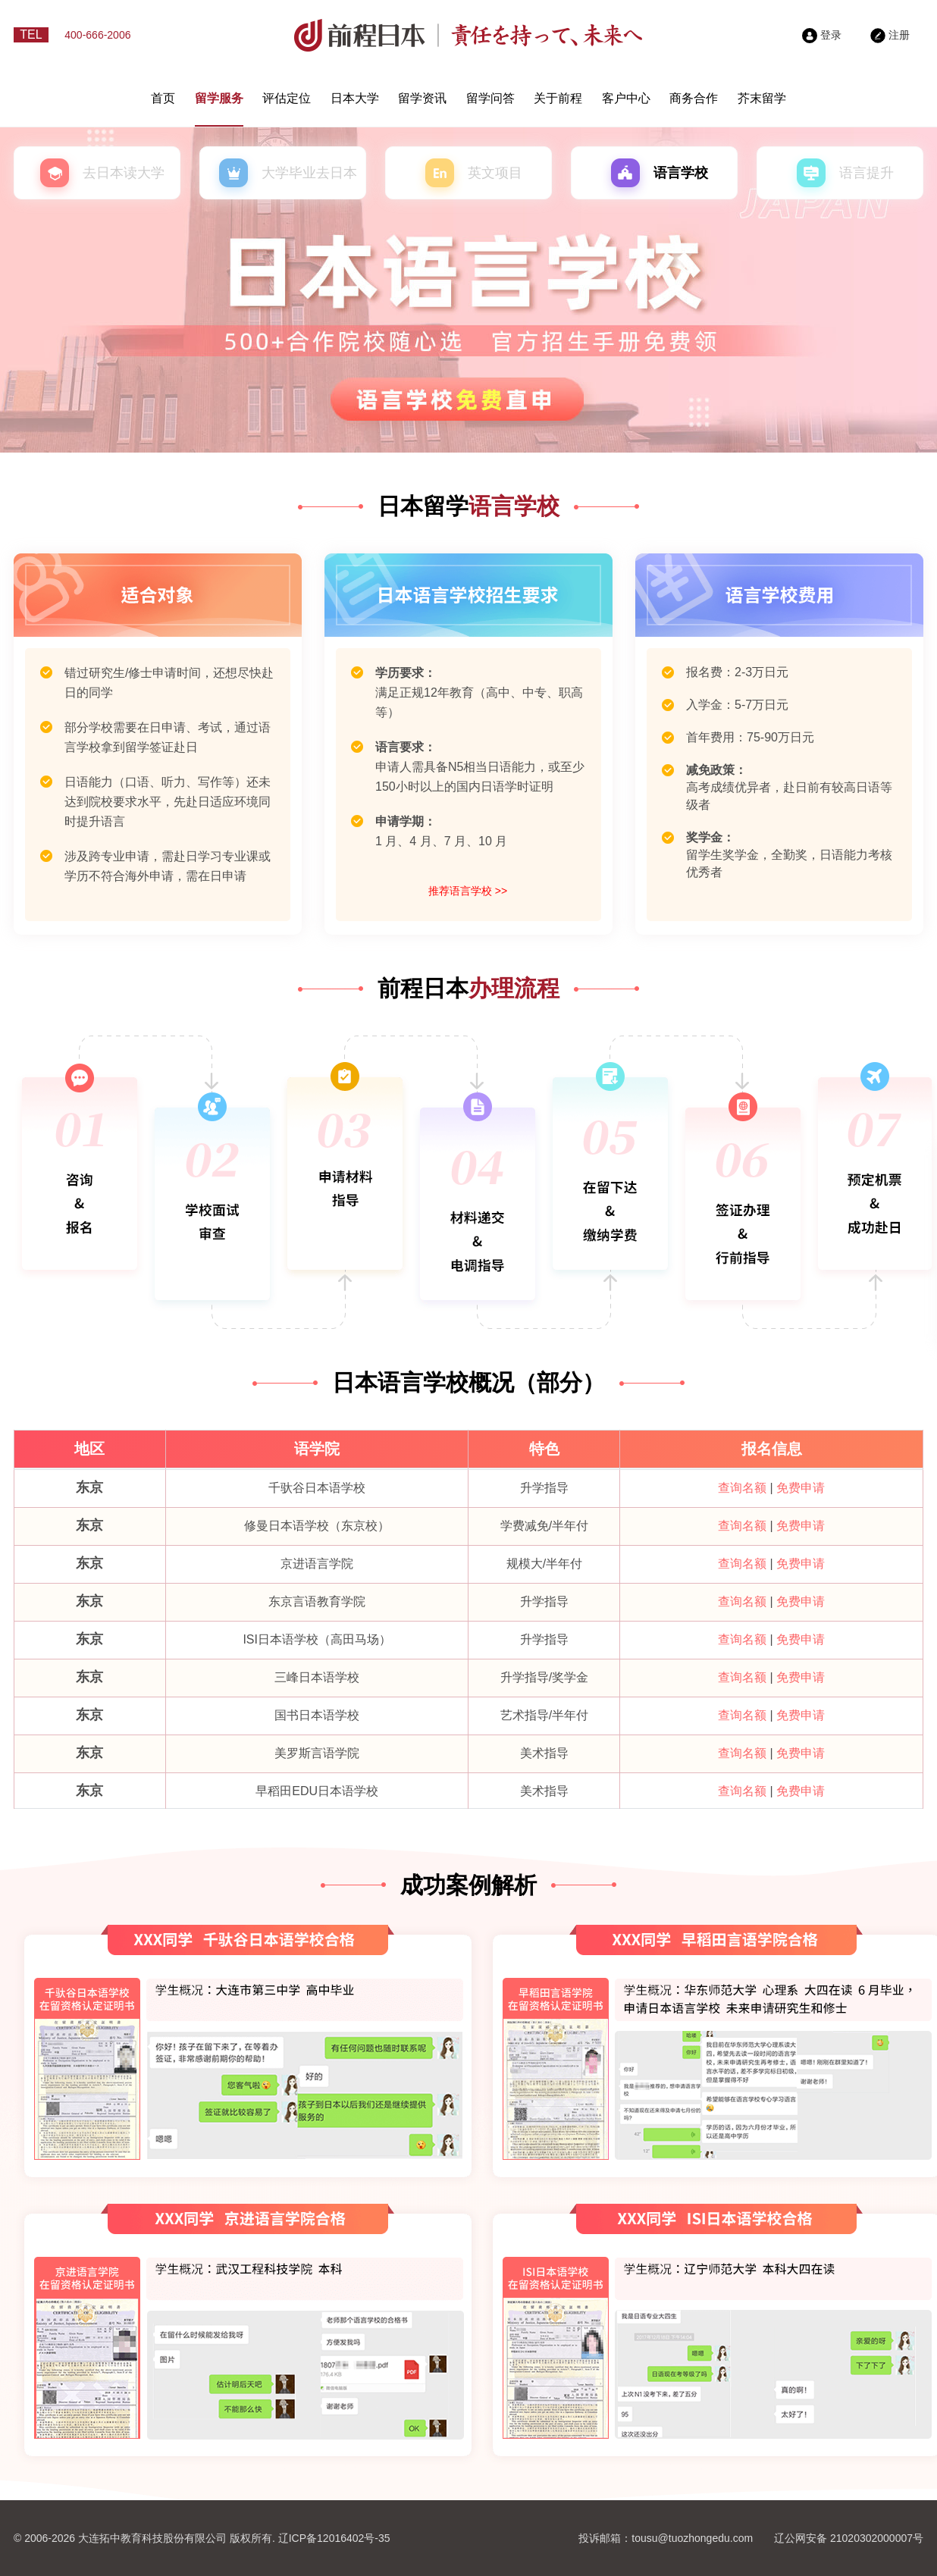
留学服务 (219, 98)
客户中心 (626, 98)
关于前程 (558, 98)
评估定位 (286, 98)
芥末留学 (762, 98)
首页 (163, 98)
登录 (821, 35)
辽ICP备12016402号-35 (334, 2538)
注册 (890, 35)
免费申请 (800, 1487)
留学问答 (490, 98)
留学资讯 (422, 98)
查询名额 (742, 1487)
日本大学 (355, 98)
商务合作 (693, 98)
